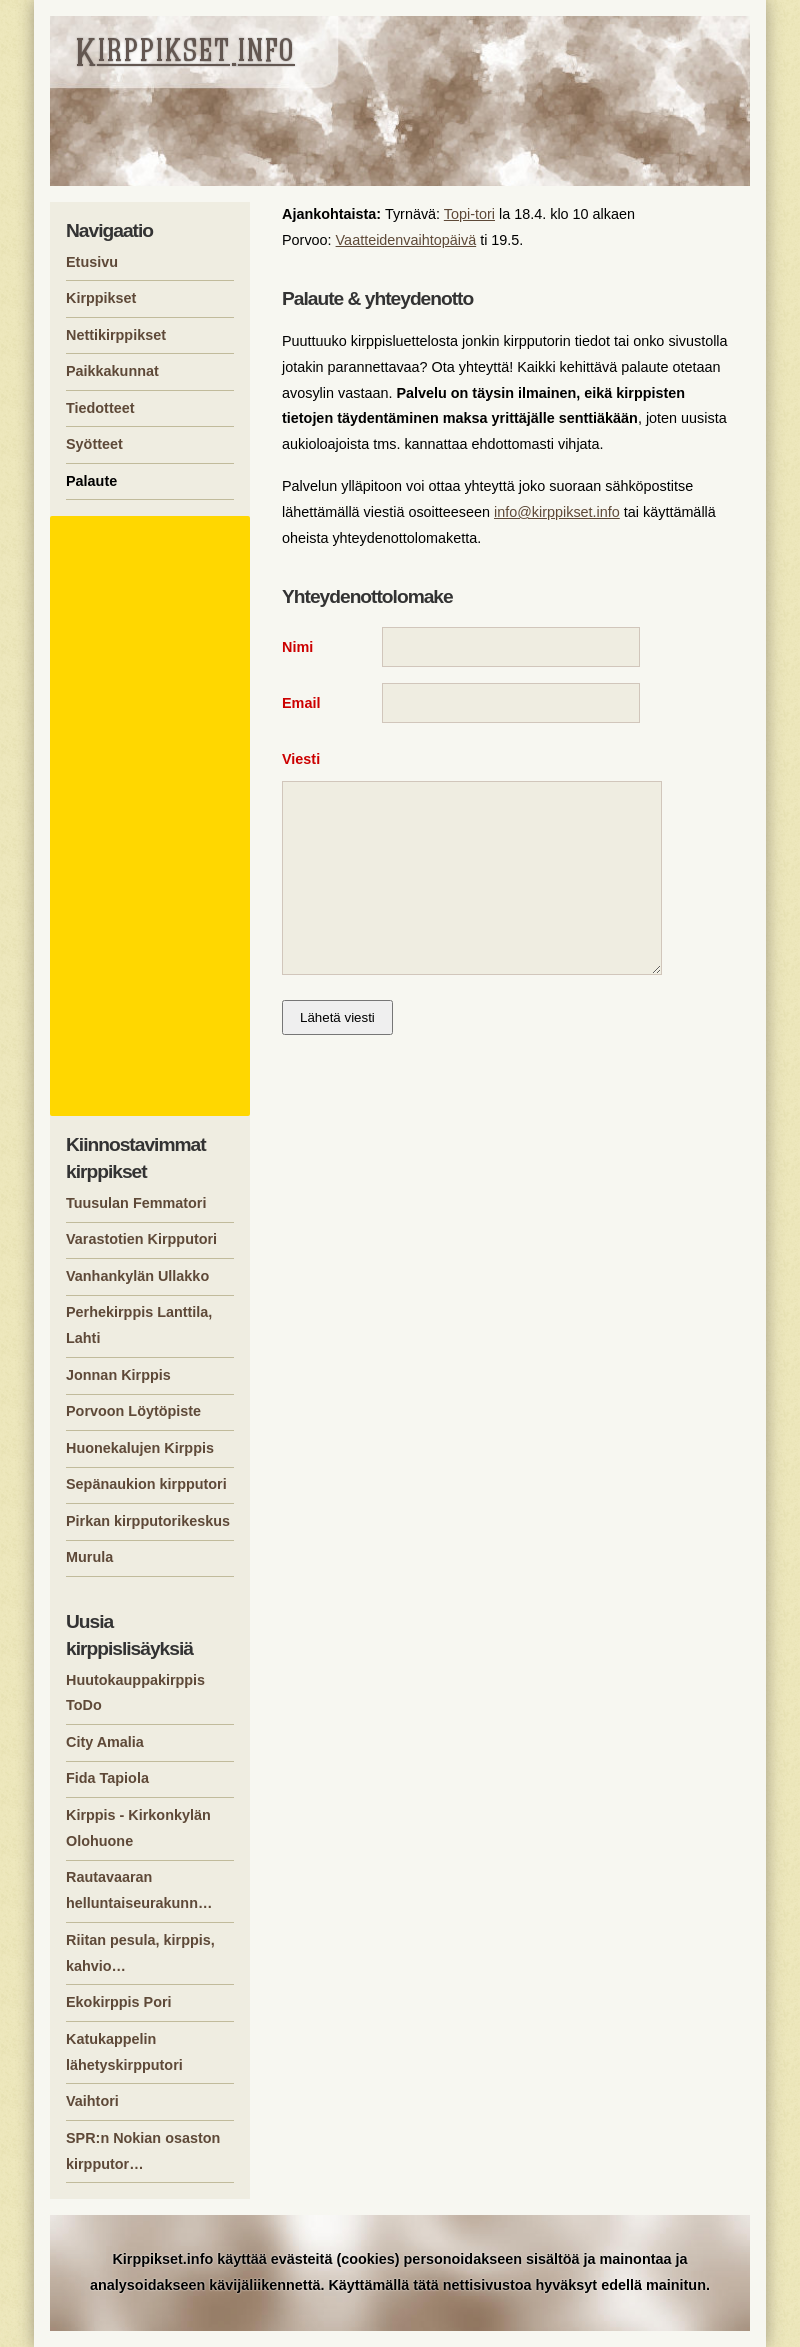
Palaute (91, 481)
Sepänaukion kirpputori (146, 1484)
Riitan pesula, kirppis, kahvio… (140, 1953)
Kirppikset (101, 298)
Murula (89, 1557)
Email (301, 708)
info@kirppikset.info (557, 512)
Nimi (297, 647)
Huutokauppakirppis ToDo (135, 1693)
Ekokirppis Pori (119, 2002)
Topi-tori (469, 214)
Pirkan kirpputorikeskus (148, 1521)
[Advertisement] (153, 816)
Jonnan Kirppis (118, 1375)
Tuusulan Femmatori (136, 1203)
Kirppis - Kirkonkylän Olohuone (138, 1828)
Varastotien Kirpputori (141, 1239)
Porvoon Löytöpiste (133, 1411)
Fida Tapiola (107, 1778)
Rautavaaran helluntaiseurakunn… (139, 1890)
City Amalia (105, 1742)
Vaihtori (92, 2101)
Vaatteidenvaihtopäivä (406, 240)
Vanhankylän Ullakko (137, 1276)
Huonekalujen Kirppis (140, 1448)
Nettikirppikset (116, 335)
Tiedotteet (100, 408)
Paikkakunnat (112, 371)
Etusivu (92, 262)
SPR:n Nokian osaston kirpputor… (143, 2151)
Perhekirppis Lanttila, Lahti (139, 1325)
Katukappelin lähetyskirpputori (124, 2052)
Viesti (301, 769)
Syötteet (94, 444)
